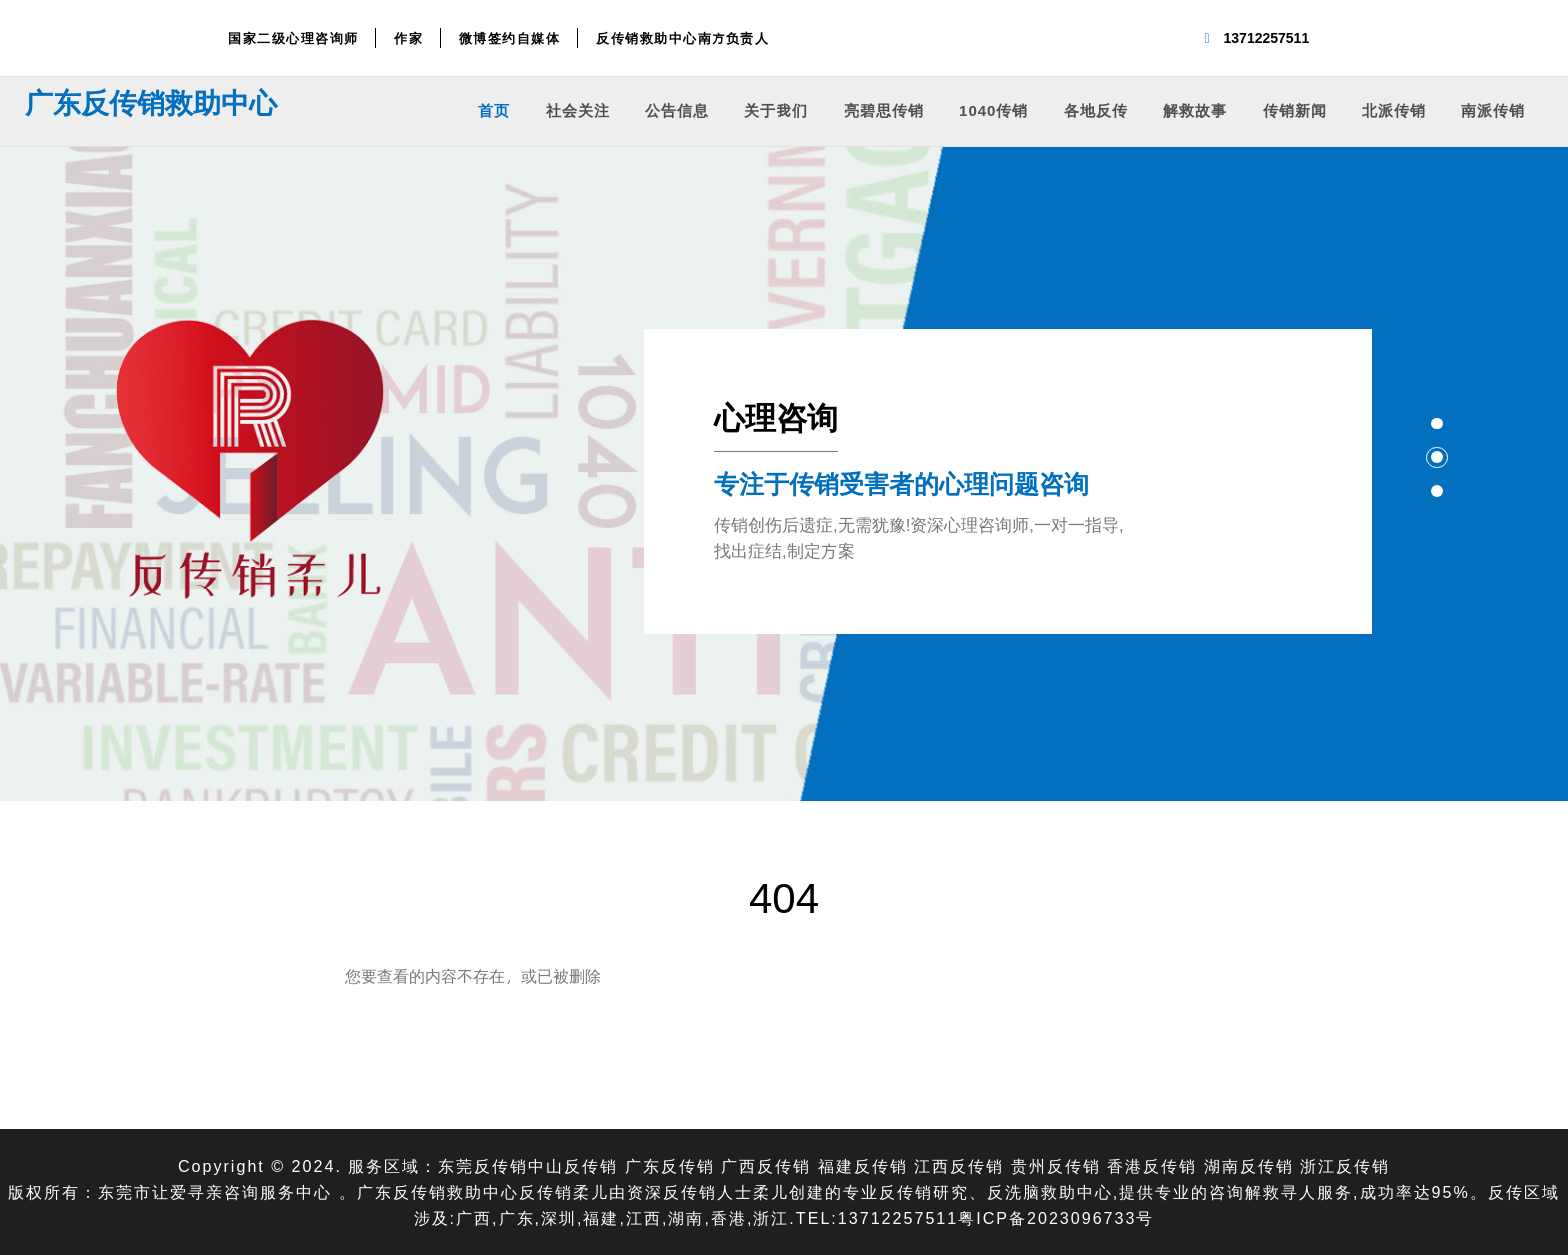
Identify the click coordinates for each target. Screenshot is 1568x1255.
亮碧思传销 (884, 109)
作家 (408, 38)
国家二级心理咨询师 (293, 38)
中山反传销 (573, 1165)
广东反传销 (670, 1165)
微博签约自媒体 (510, 38)
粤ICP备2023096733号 (1056, 1217)
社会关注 (578, 109)
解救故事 (1195, 109)
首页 (494, 109)
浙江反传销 (1345, 1165)
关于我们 (776, 109)
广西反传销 (766, 1165)
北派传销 (1394, 109)
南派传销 (1493, 109)
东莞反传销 (483, 1165)
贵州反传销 (1056, 1165)
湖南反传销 (1249, 1165)
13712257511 (1267, 37)
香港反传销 (1152, 1165)
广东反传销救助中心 (151, 102)
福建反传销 (863, 1165)
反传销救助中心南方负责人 (682, 38)
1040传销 (993, 109)
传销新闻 (1295, 109)
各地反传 (1096, 109)
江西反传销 (959, 1165)
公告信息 (677, 109)
